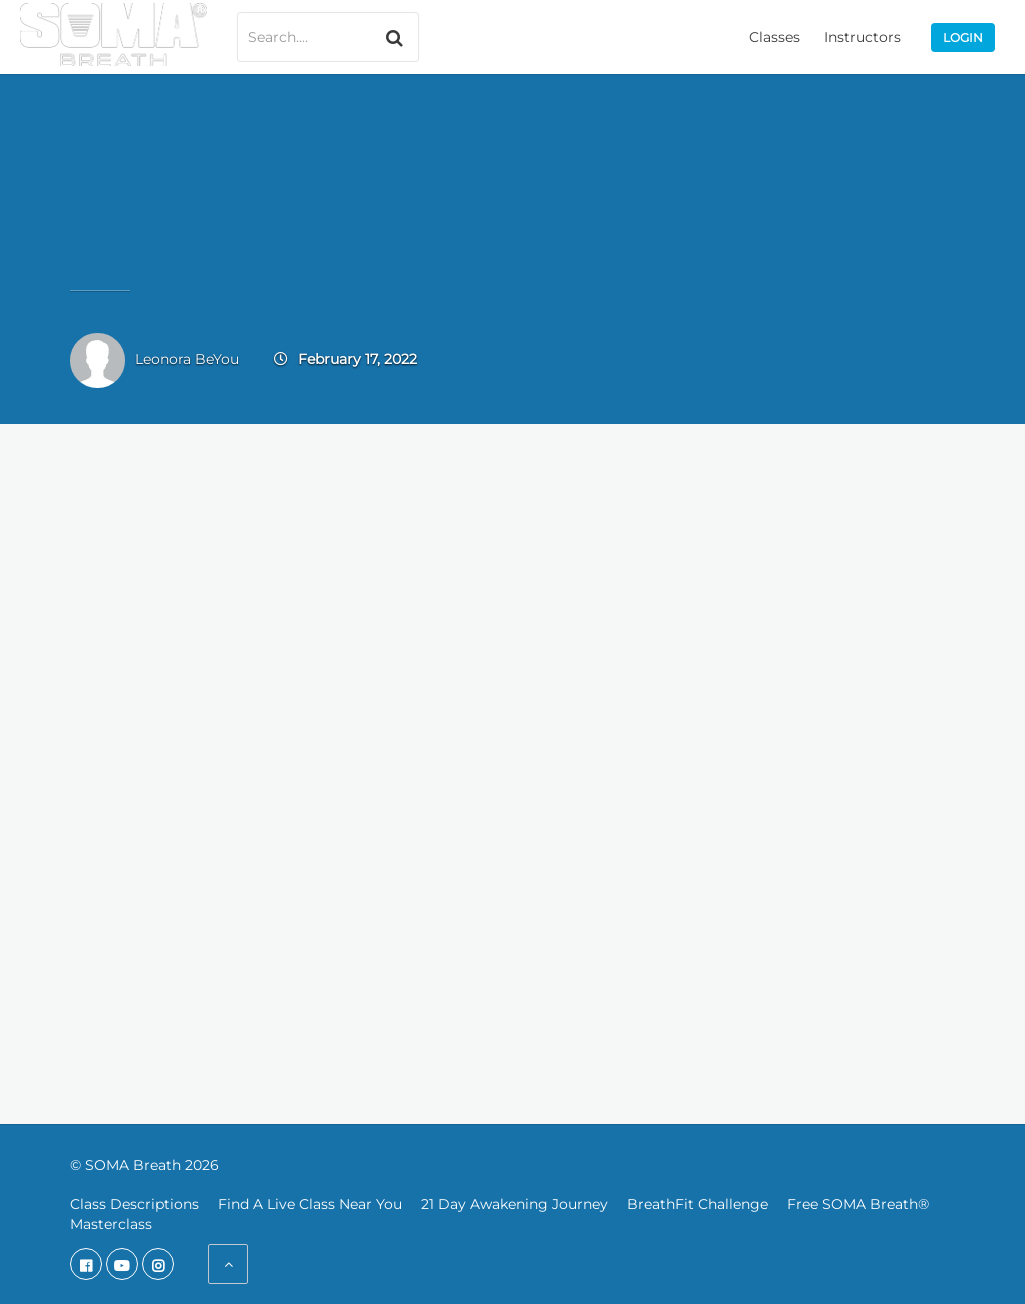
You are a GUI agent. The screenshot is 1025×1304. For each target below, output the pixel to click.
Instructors (862, 37)
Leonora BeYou (187, 359)
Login (963, 37)
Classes (774, 37)
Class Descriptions (134, 1204)
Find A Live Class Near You (310, 1204)
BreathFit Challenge (697, 1204)
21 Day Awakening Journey (514, 1204)
